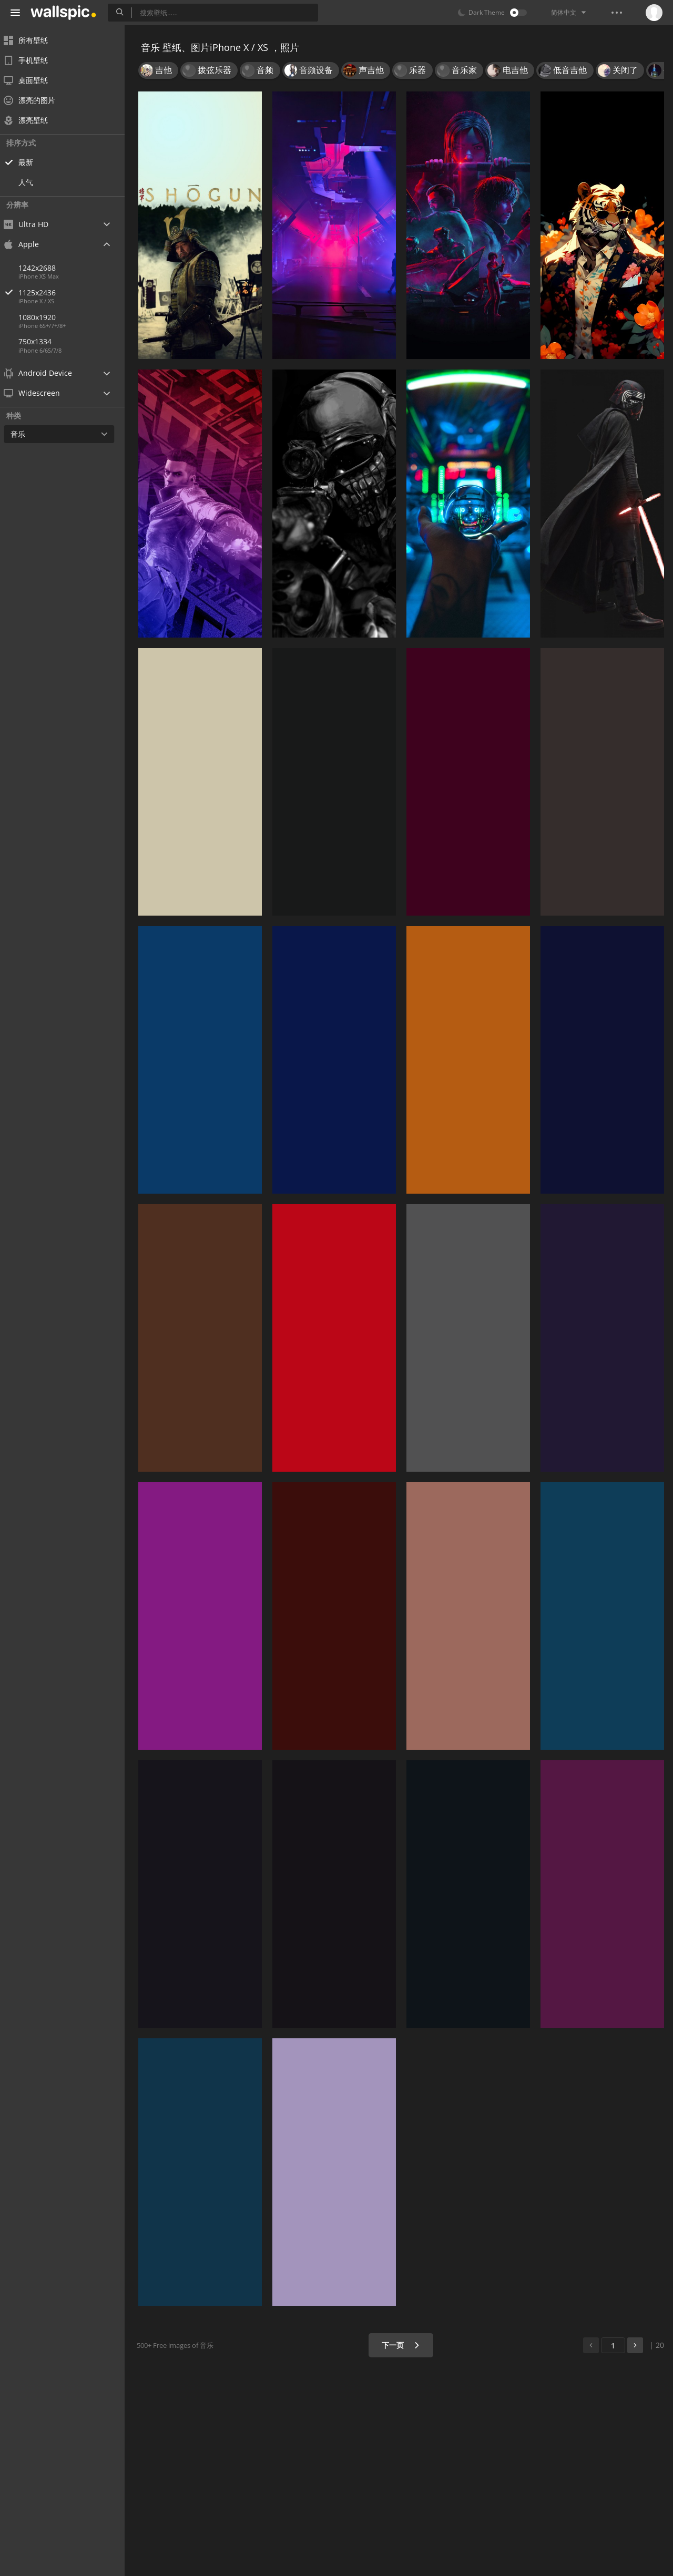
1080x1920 (44, 317)
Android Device (45, 373)
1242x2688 (44, 268)
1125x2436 (78, 292)
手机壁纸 (33, 60)
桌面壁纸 (33, 80)
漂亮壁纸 (33, 120)
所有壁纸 (33, 40)
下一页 (402, 2345)
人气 (32, 182)
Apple (28, 244)
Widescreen (39, 393)
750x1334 (41, 341)
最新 (32, 162)
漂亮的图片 (36, 100)
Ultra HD (33, 224)
